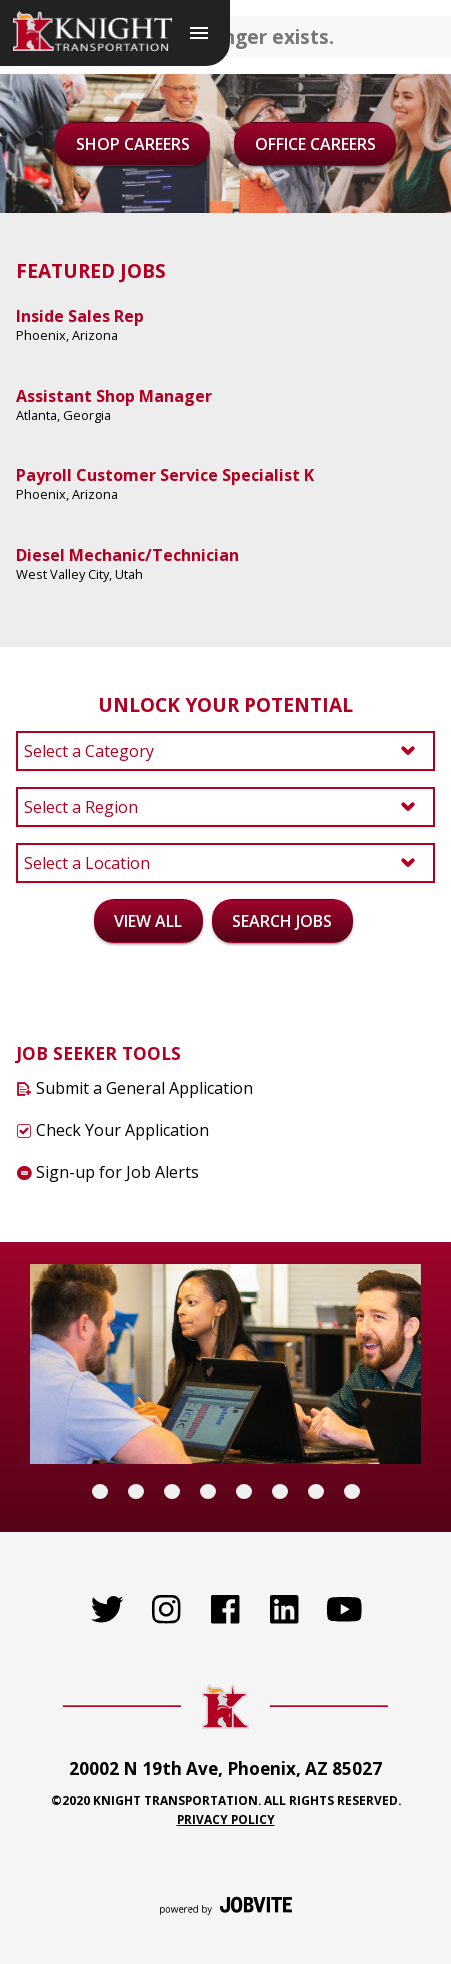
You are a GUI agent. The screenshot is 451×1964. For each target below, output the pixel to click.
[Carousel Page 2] (136, 1491)
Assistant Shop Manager (114, 396)
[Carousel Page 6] (280, 1491)
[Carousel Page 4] (208, 1491)
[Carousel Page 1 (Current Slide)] (100, 1491)
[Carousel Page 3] (172, 1491)
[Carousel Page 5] (244, 1491)
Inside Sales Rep (80, 316)
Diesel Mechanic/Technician (127, 555)
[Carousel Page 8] (352, 1491)
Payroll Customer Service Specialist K (165, 475)
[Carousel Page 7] (316, 1491)
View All (148, 921)
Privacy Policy (226, 1819)
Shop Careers (133, 144)
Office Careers (315, 144)
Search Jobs (282, 921)
